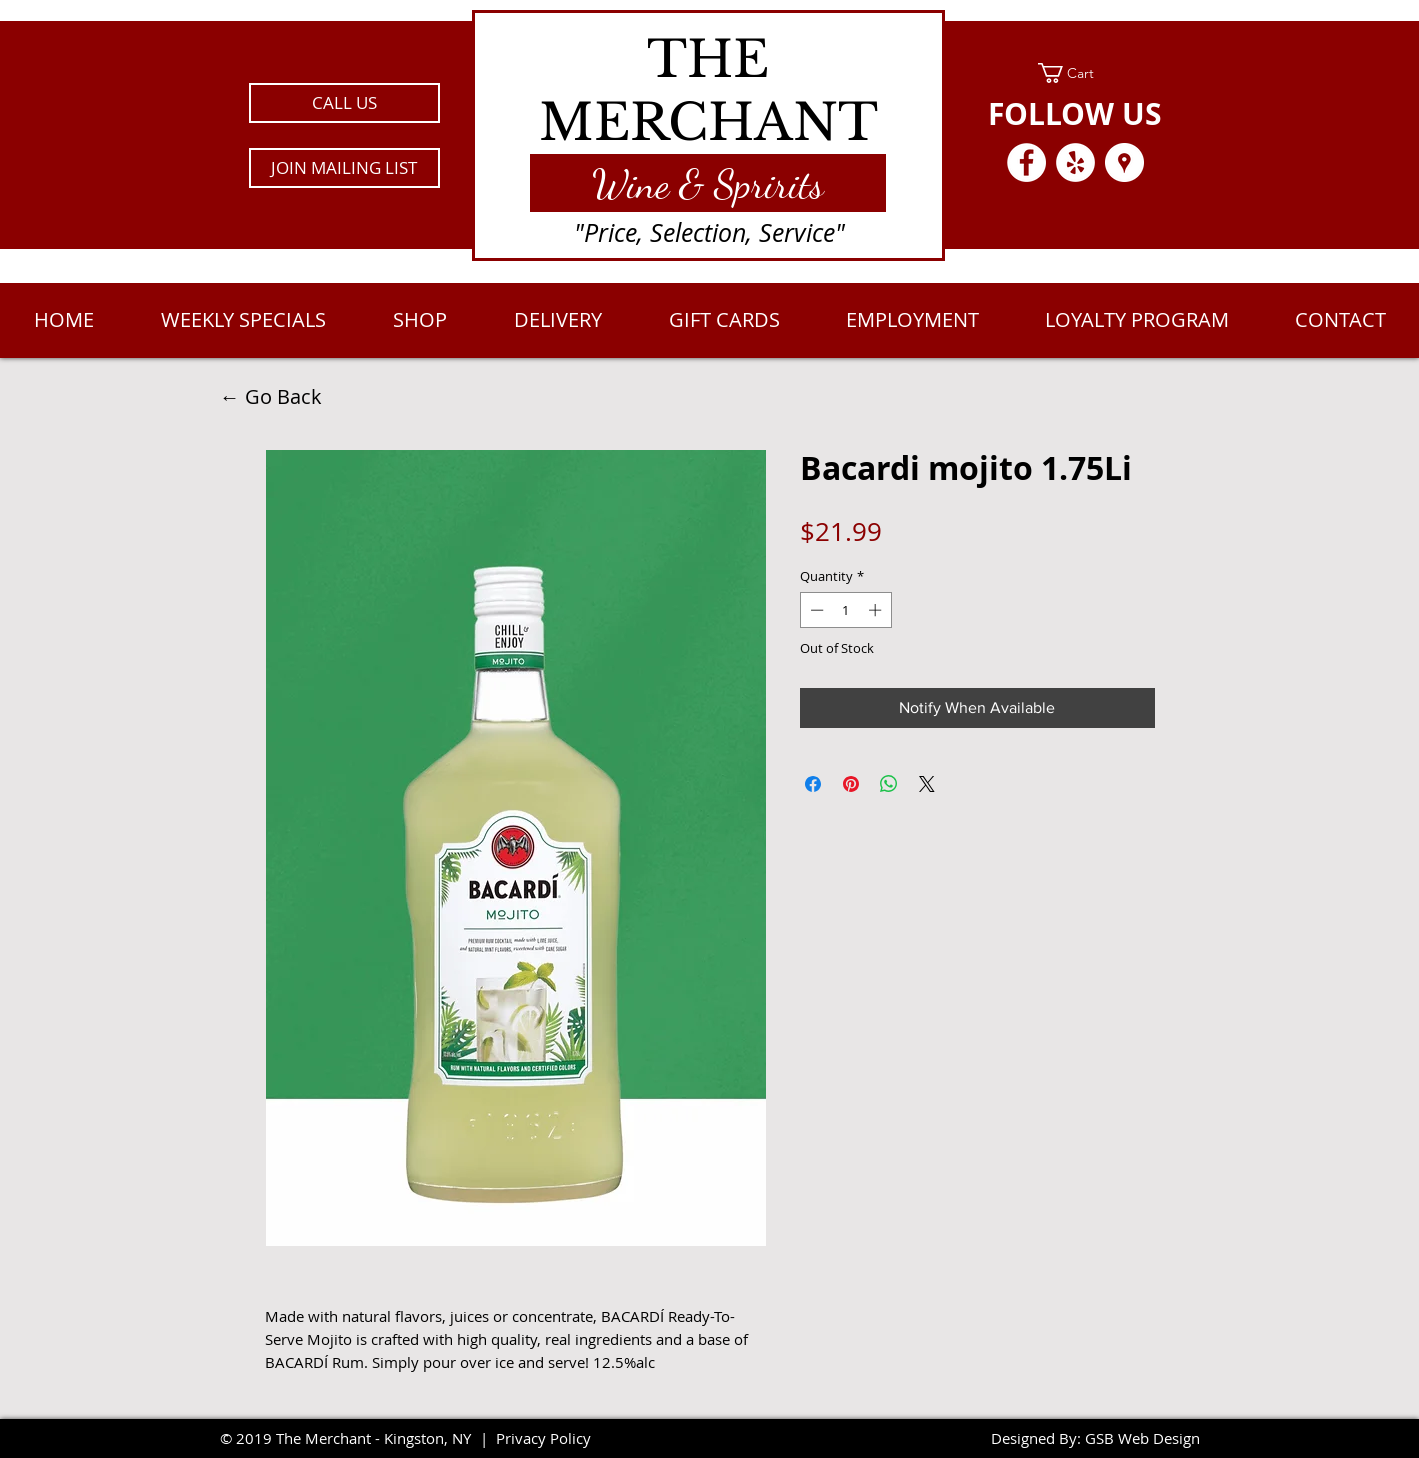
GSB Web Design (1142, 1438)
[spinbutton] (845, 610)
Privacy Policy (543, 1438)
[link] (1075, 73)
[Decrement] (815, 610)
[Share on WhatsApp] (889, 784)
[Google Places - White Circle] (1124, 162)
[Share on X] (927, 784)
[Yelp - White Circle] (1075, 162)
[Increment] (877, 610)
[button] (344, 168)
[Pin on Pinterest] (851, 784)
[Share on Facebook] (813, 784)
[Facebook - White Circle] (1026, 162)
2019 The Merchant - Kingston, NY (353, 1438)
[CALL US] (344, 103)
